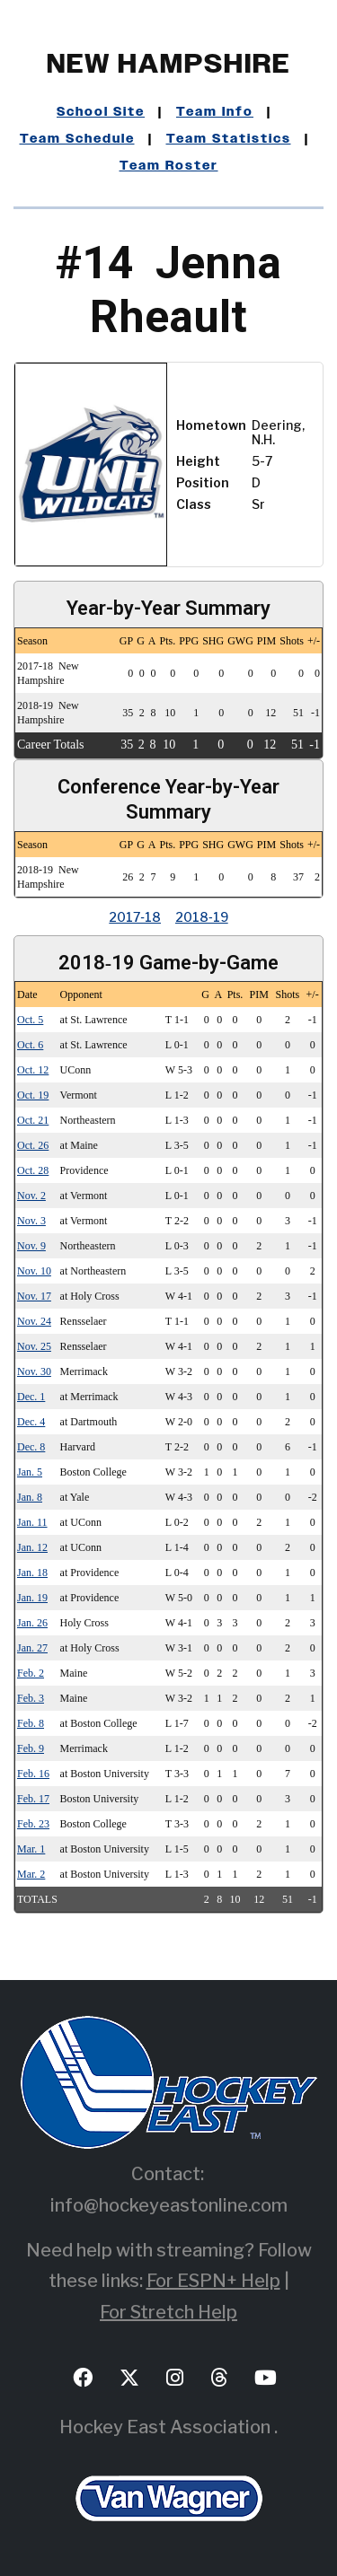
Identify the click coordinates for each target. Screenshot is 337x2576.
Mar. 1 (31, 1849)
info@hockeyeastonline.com (169, 2205)
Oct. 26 (33, 1145)
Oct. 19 (33, 1095)
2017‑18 (135, 916)
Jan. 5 (29, 1472)
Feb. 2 (30, 1673)
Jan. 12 (32, 1547)
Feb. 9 (30, 1748)
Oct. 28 (33, 1170)
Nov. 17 (34, 1296)
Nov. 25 (34, 1346)
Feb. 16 (33, 1773)
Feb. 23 (33, 1824)
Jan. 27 (32, 1648)
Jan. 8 (29, 1497)
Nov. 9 (31, 1246)
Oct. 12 (33, 1070)
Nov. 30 (34, 1371)
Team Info (214, 112)
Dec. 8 (31, 1447)
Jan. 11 (32, 1522)
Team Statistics (228, 139)
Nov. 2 (31, 1195)
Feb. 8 (30, 1723)
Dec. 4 (31, 1421)
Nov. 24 (34, 1321)
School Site (101, 112)
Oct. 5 (30, 1019)
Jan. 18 (32, 1572)
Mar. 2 (31, 1874)
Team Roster (169, 166)
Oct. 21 (33, 1120)
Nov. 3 (31, 1220)
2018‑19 (201, 916)
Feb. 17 (33, 1798)
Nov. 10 (34, 1271)
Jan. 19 (32, 1597)
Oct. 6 (30, 1044)
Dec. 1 (31, 1396)
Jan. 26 (32, 1623)
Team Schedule (77, 139)
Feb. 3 (30, 1698)
